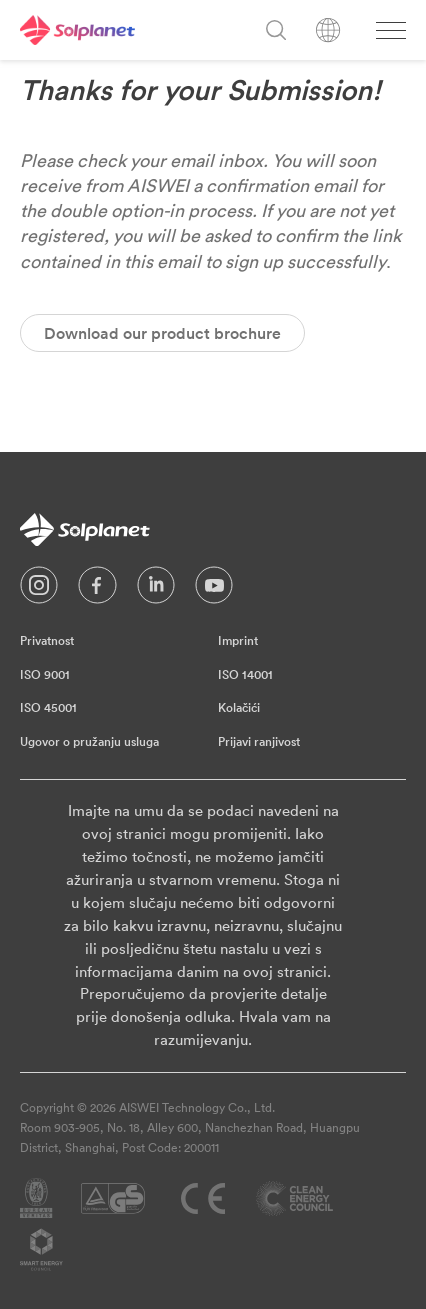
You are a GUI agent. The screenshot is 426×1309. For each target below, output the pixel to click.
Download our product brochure (162, 333)
